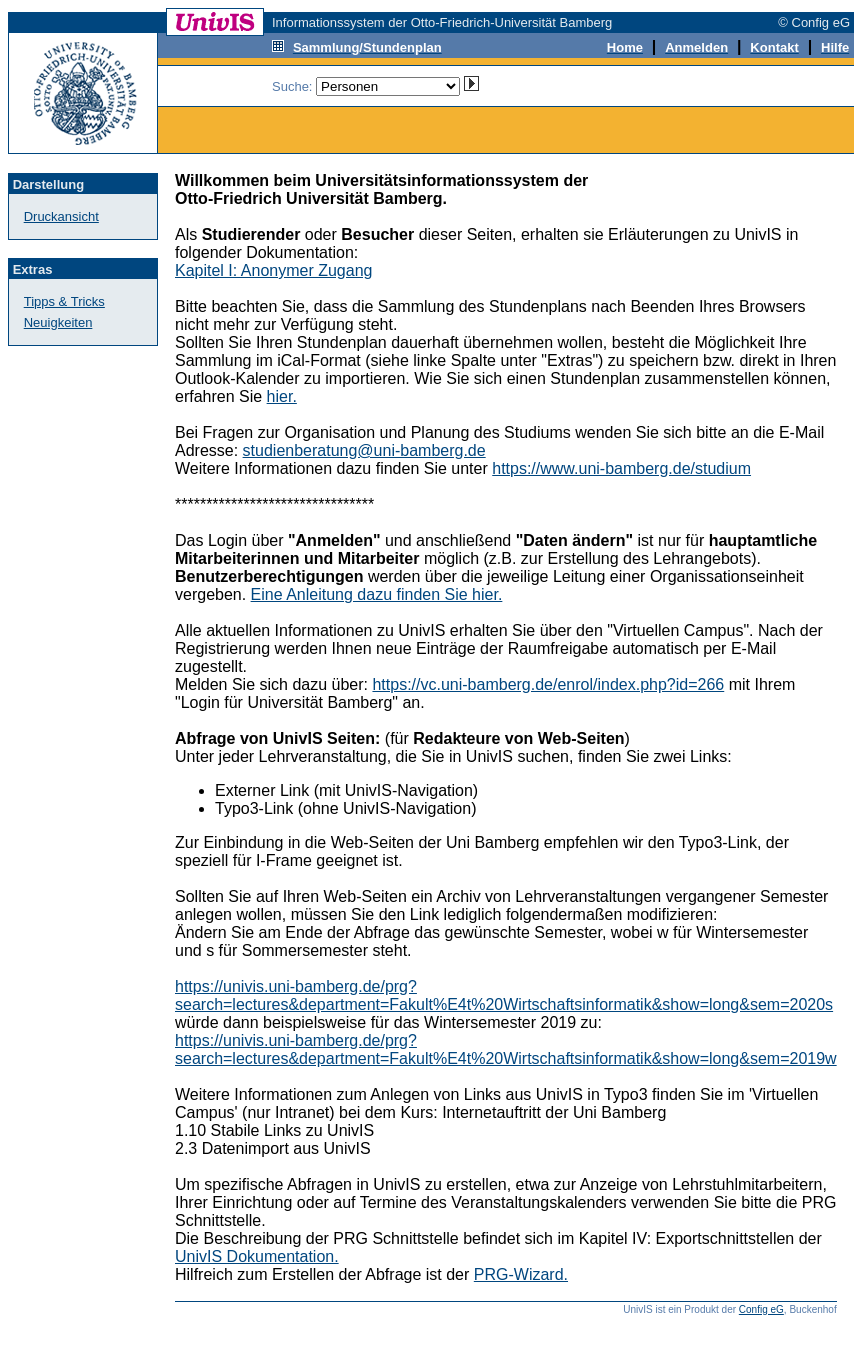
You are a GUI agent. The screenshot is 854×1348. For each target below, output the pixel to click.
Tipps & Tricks (64, 301)
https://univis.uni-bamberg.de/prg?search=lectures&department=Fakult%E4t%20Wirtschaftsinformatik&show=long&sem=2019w (506, 1049)
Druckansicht (61, 216)
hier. (282, 396)
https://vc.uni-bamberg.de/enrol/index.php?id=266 (548, 684)
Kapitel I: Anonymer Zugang (273, 270)
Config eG (761, 1309)
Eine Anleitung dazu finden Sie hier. (377, 594)
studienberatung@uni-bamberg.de (364, 450)
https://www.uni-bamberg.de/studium (621, 468)
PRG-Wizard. (521, 1274)
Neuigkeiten (58, 322)
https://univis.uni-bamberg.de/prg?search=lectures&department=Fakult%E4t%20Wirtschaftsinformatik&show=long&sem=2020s (504, 995)
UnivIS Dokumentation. (257, 1256)
